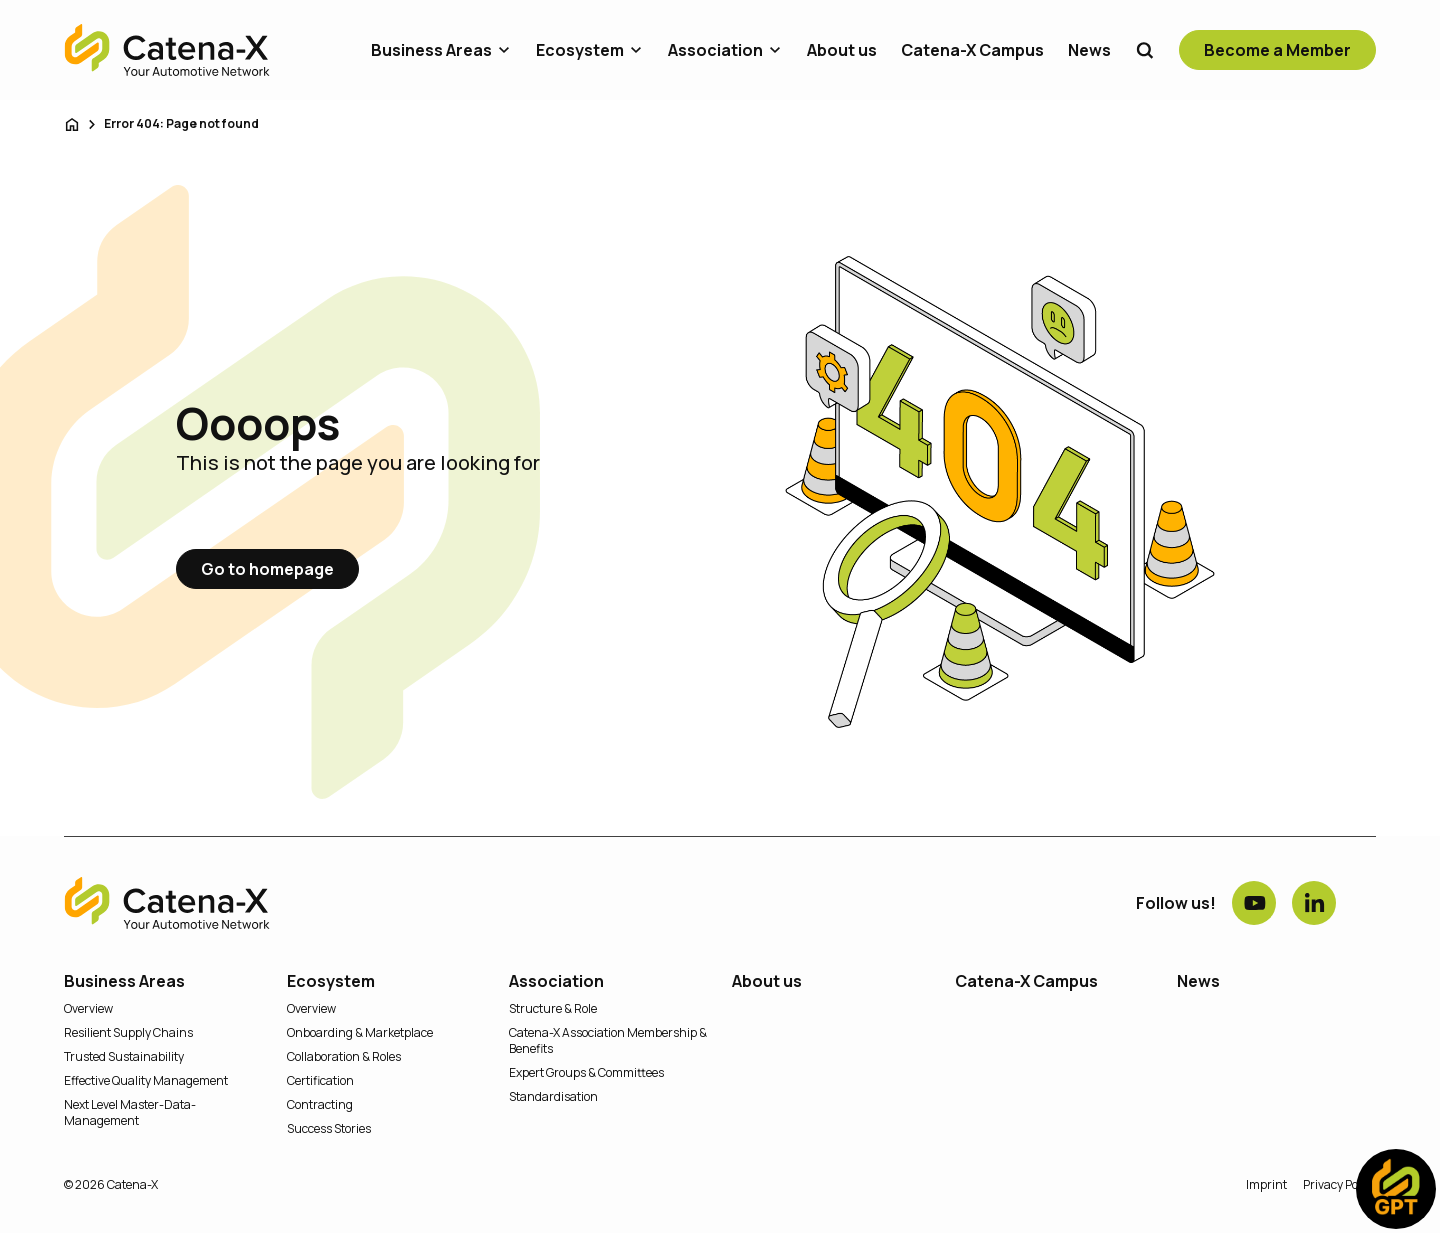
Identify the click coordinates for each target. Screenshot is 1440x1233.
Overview (88, 1009)
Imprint (1266, 1184)
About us (842, 50)
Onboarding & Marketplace (360, 1033)
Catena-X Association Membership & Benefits (608, 1041)
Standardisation (553, 1097)
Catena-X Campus (972, 50)
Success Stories (329, 1129)
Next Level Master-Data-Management (130, 1113)
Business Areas (431, 50)
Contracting (320, 1105)
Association (715, 50)
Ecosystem (580, 50)
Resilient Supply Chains (128, 1033)
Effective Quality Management (146, 1081)
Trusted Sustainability (124, 1057)
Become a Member (1277, 50)
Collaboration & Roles (344, 1057)
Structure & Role (553, 1009)
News (1089, 50)
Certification (320, 1081)
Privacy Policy (1339, 1184)
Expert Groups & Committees (586, 1073)
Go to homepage (267, 569)
